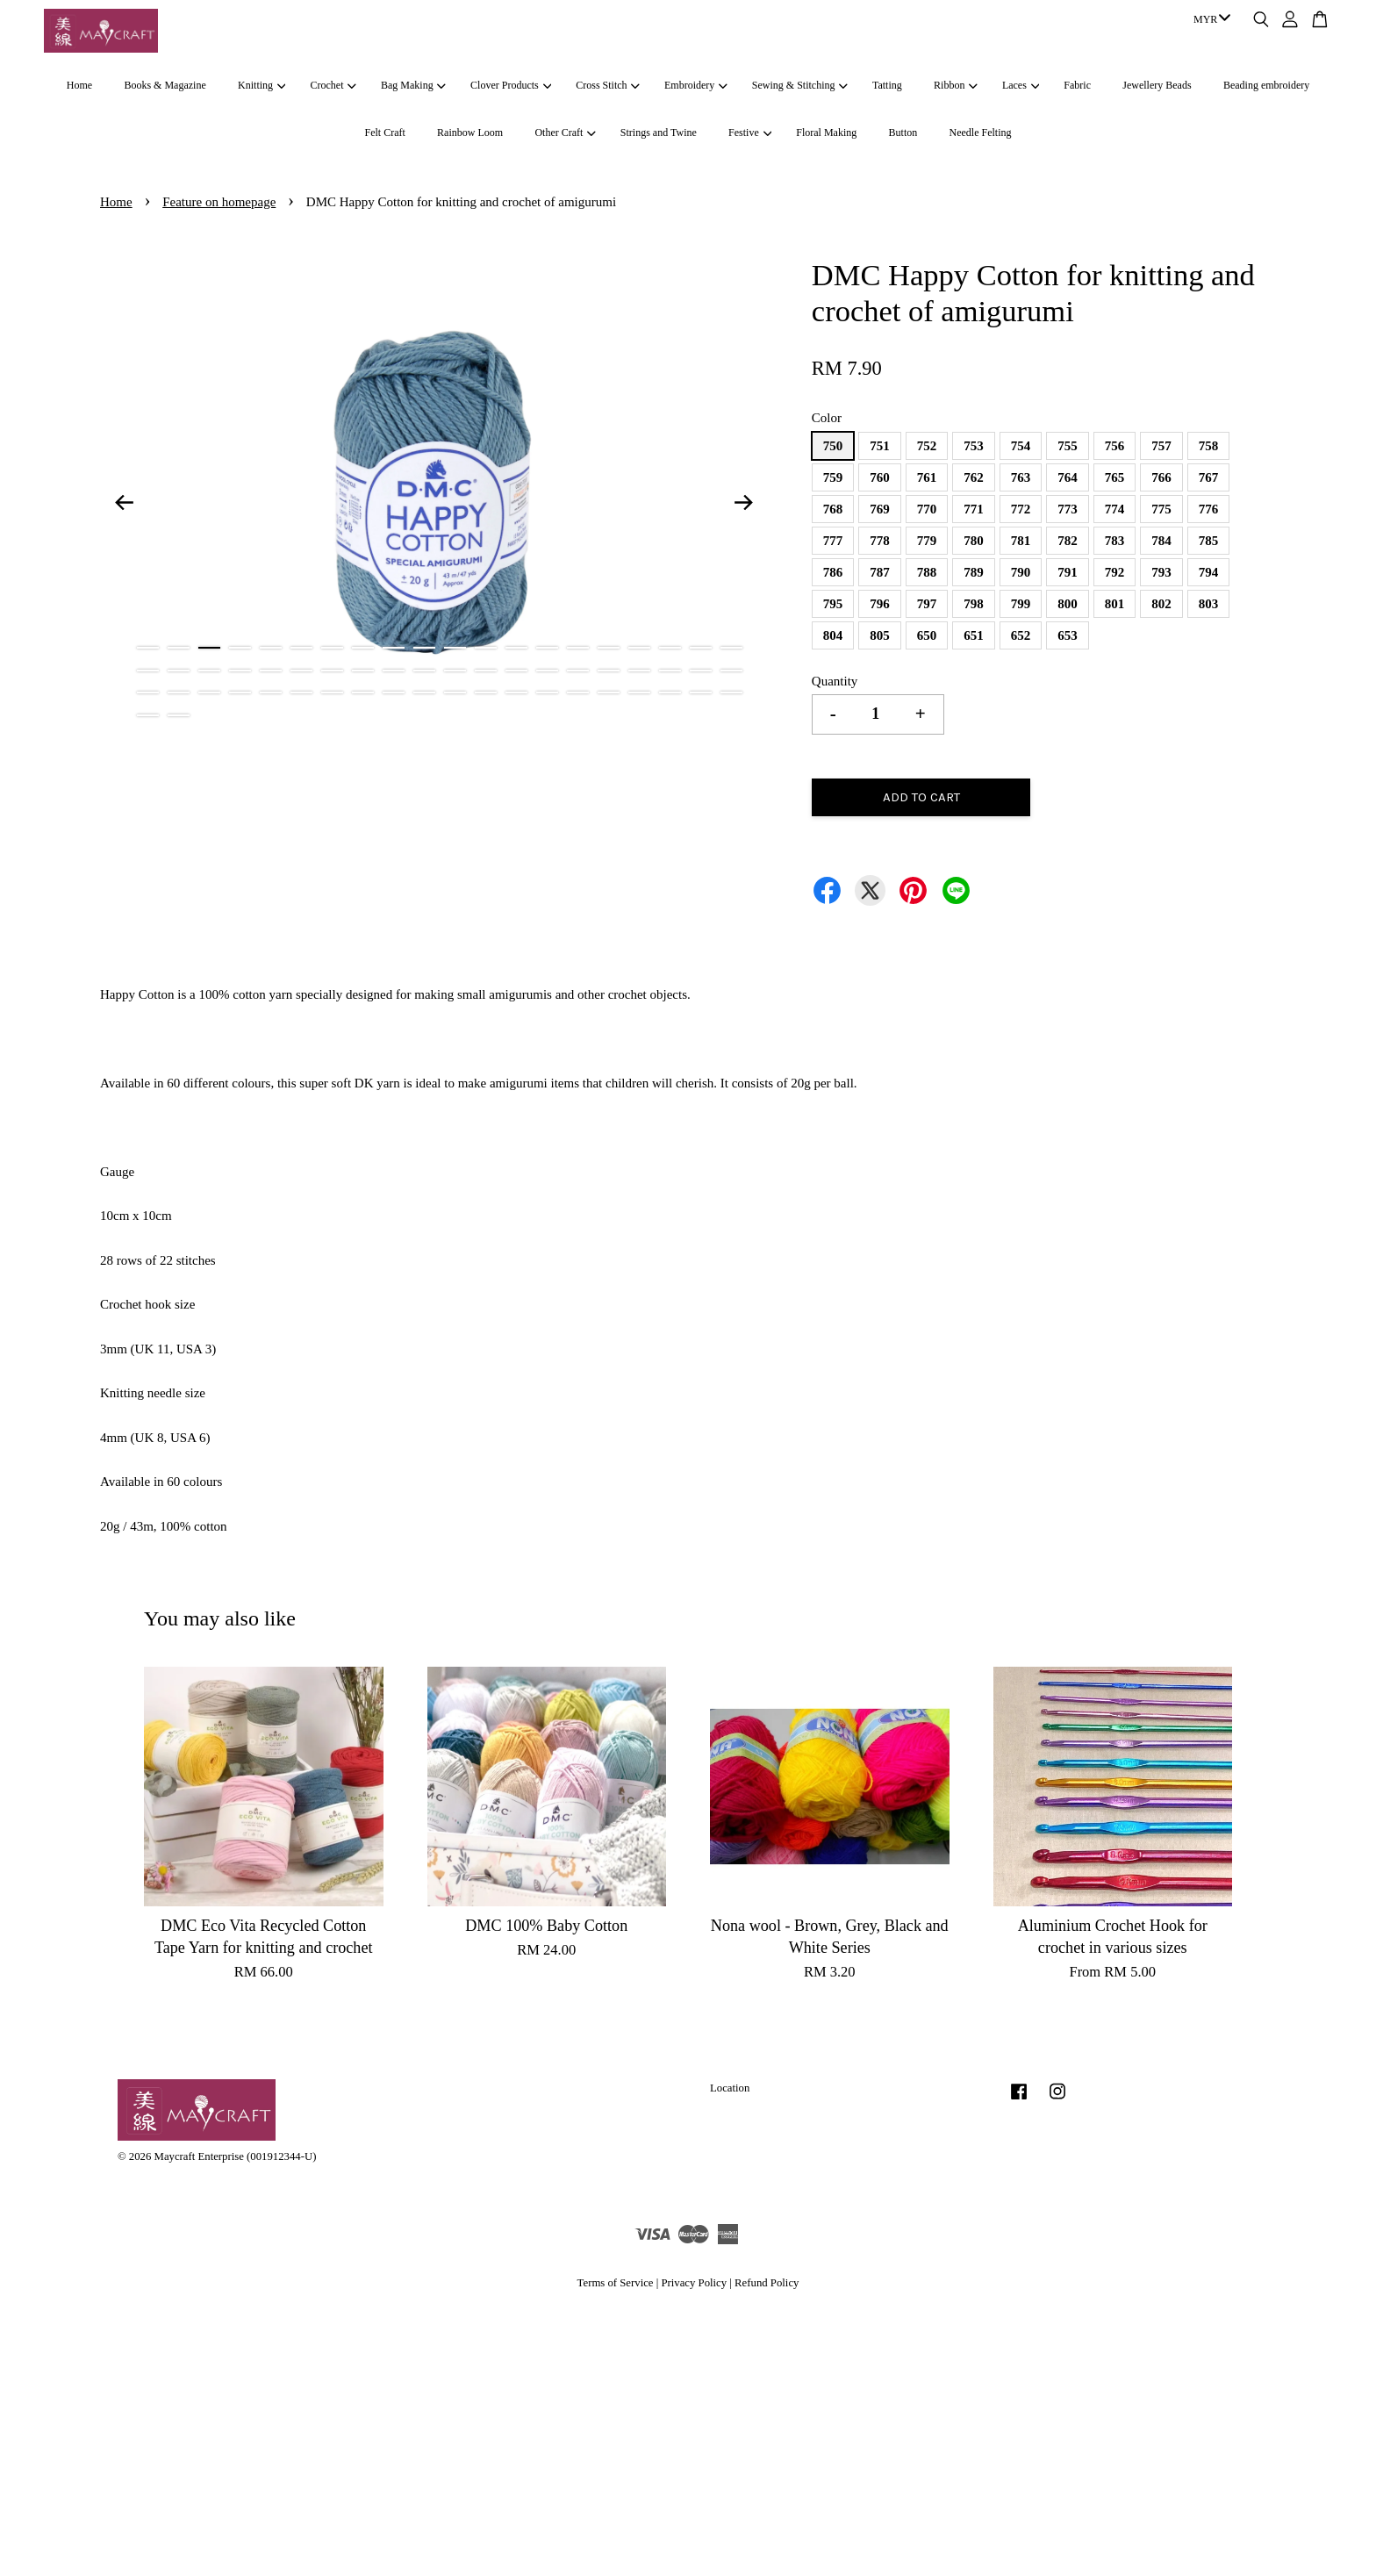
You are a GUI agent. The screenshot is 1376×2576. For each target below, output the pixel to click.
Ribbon (956, 85)
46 (301, 692)
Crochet (333, 85)
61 (148, 715)
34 (547, 670)
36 (609, 670)
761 (927, 477)
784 (1161, 541)
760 (880, 477)
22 (179, 670)
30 (424, 670)
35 (578, 670)
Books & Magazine (164, 85)
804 (833, 635)
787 (880, 572)
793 (1161, 572)
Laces (1020, 85)
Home (79, 85)
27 (332, 670)
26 (301, 670)
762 (974, 477)
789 (974, 572)
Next (744, 502)
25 (271, 670)
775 (1161, 509)
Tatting (887, 85)
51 (455, 692)
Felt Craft (384, 132)
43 (209, 692)
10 (424, 648)
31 (455, 670)
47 (332, 692)
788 (927, 572)
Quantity (835, 681)
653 (1067, 635)
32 (486, 670)
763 (1021, 477)
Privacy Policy (694, 2283)
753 (974, 446)
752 (927, 446)
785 (1209, 541)
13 (516, 648)
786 (833, 572)
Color (827, 418)
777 (833, 541)
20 (731, 648)
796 (880, 604)
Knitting (261, 85)
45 (271, 692)
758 (1209, 446)
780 (974, 541)
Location (729, 2088)
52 (486, 692)
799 (1021, 604)
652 (1021, 635)
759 (833, 477)
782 (1067, 541)
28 (363, 670)
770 (927, 509)
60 (731, 692)
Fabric (1077, 85)
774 (1115, 509)
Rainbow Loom (470, 132)
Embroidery (695, 85)
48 (363, 692)
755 (1067, 446)
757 (1161, 446)
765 (1115, 477)
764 (1067, 477)
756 (1115, 446)
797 (927, 604)
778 (880, 541)
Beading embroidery (1266, 85)
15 (578, 648)
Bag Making (413, 85)
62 (179, 715)
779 (927, 541)
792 (1115, 572)
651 (974, 635)
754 (1021, 446)
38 (670, 670)
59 (701, 692)
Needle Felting (981, 132)
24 (240, 670)
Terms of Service (615, 2283)
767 (1209, 477)
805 (880, 635)
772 (1021, 509)
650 (927, 635)
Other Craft (564, 132)
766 (1161, 477)
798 (974, 604)
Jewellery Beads (1156, 85)
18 (670, 648)
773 (1067, 509)
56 (609, 692)
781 (1021, 541)
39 (701, 670)
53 (516, 692)
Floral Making (826, 132)
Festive (749, 132)
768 (833, 509)
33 (516, 670)
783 (1115, 541)
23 (209, 670)
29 (394, 670)
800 (1067, 604)
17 (639, 648)
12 (486, 648)
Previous (124, 502)
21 (148, 670)
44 (240, 692)
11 (455, 648)
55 (578, 692)
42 (179, 692)
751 (880, 446)
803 (1209, 604)
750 (833, 446)
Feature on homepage (219, 202)
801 (1115, 604)
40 (731, 670)
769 (880, 509)
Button (903, 132)
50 (424, 692)
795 (833, 604)
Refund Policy (767, 2283)
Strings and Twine (658, 132)
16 (609, 648)
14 (547, 648)
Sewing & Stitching (800, 85)
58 (670, 692)
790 (1021, 572)
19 (701, 648)
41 (148, 692)
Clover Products (510, 85)
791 (1067, 572)
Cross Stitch (608, 85)
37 (639, 670)
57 (639, 692)
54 (547, 692)
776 (1209, 509)
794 (1209, 572)
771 (974, 509)
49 (394, 692)
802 (1161, 604)
